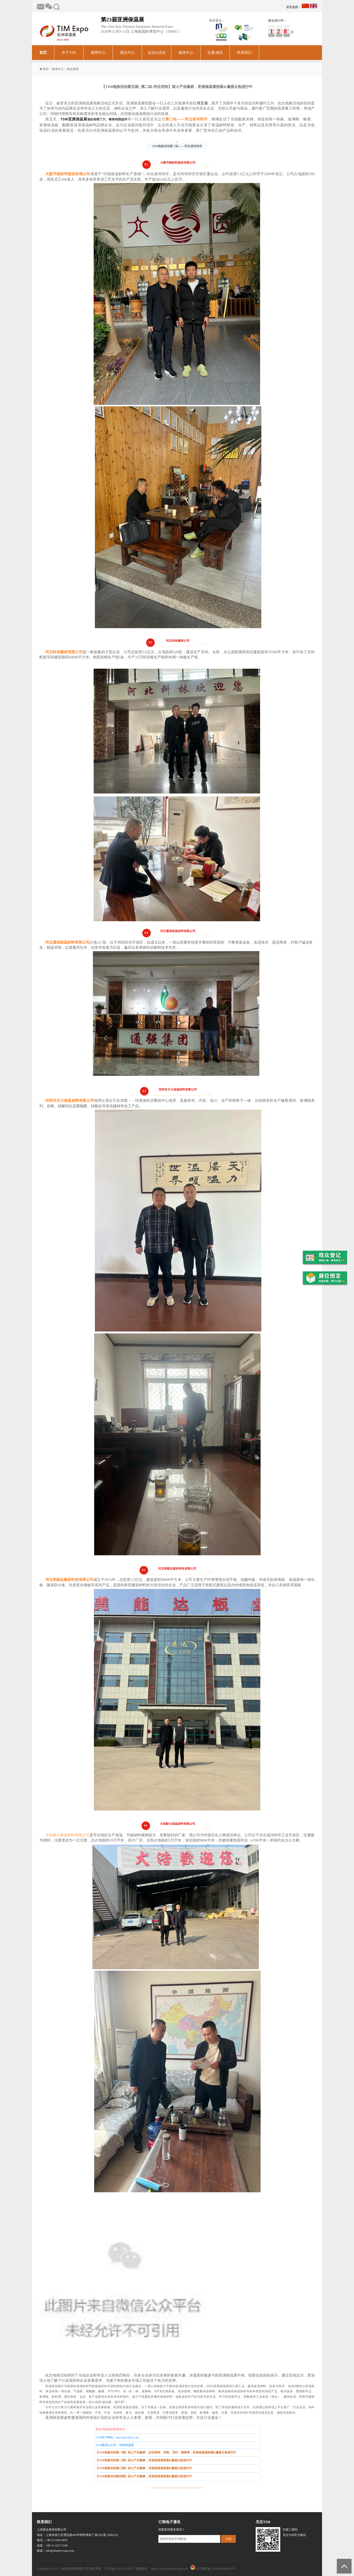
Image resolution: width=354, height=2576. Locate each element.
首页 (43, 53)
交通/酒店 (215, 53)
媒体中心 (185, 53)
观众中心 (127, 53)
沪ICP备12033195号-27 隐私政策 (126, 2568)
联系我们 (244, 53)
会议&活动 (156, 53)
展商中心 (98, 53)
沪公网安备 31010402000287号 (215, 2568)
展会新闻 (73, 69)
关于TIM (69, 53)
